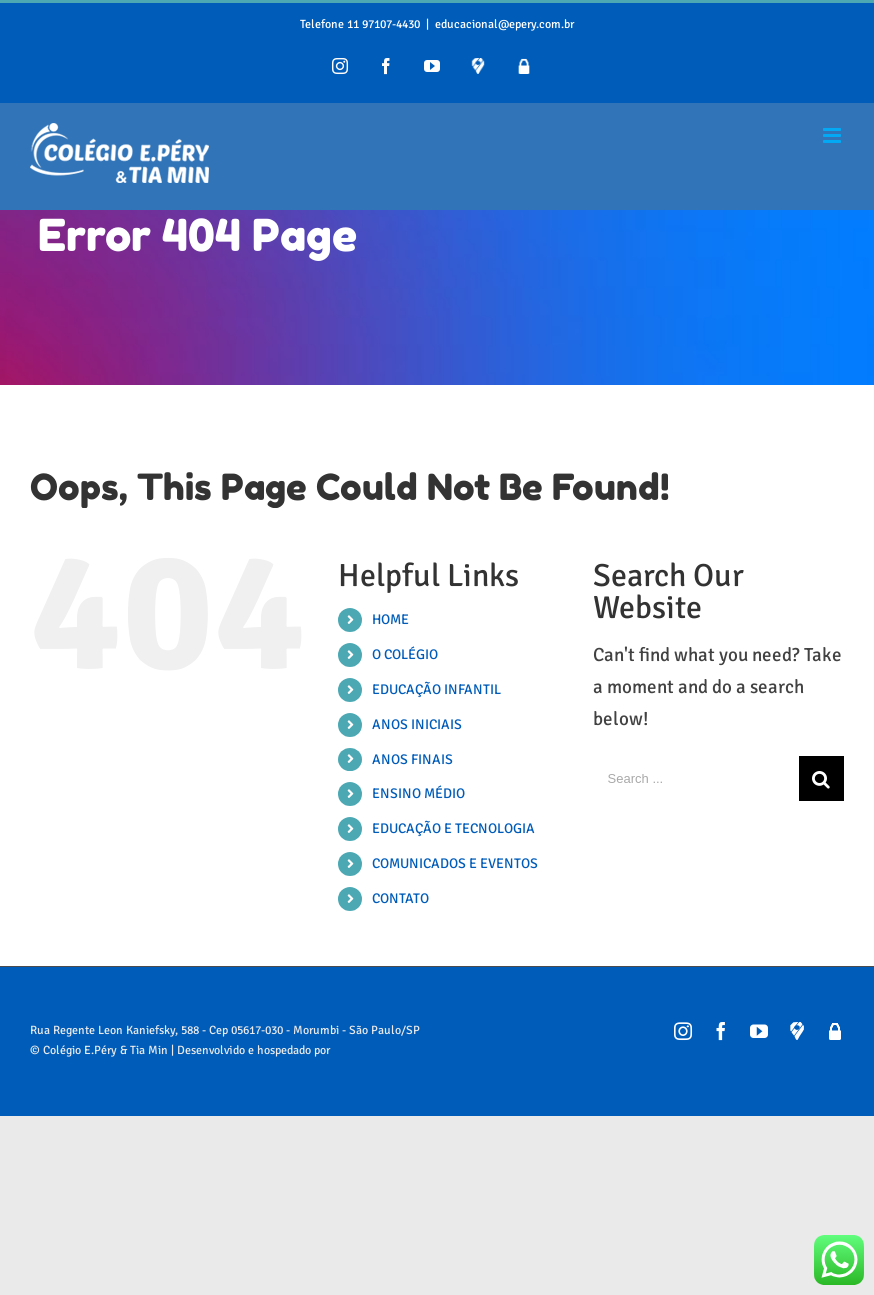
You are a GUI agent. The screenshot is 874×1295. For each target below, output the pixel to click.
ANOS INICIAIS (417, 724)
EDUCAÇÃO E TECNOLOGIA (453, 828)
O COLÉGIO (405, 654)
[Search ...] (696, 778)
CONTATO (400, 898)
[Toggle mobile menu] (833, 135)
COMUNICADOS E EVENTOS (455, 863)
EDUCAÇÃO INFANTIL (436, 689)
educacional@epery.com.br (504, 24)
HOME (390, 619)
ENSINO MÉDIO (418, 793)
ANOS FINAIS (412, 759)
